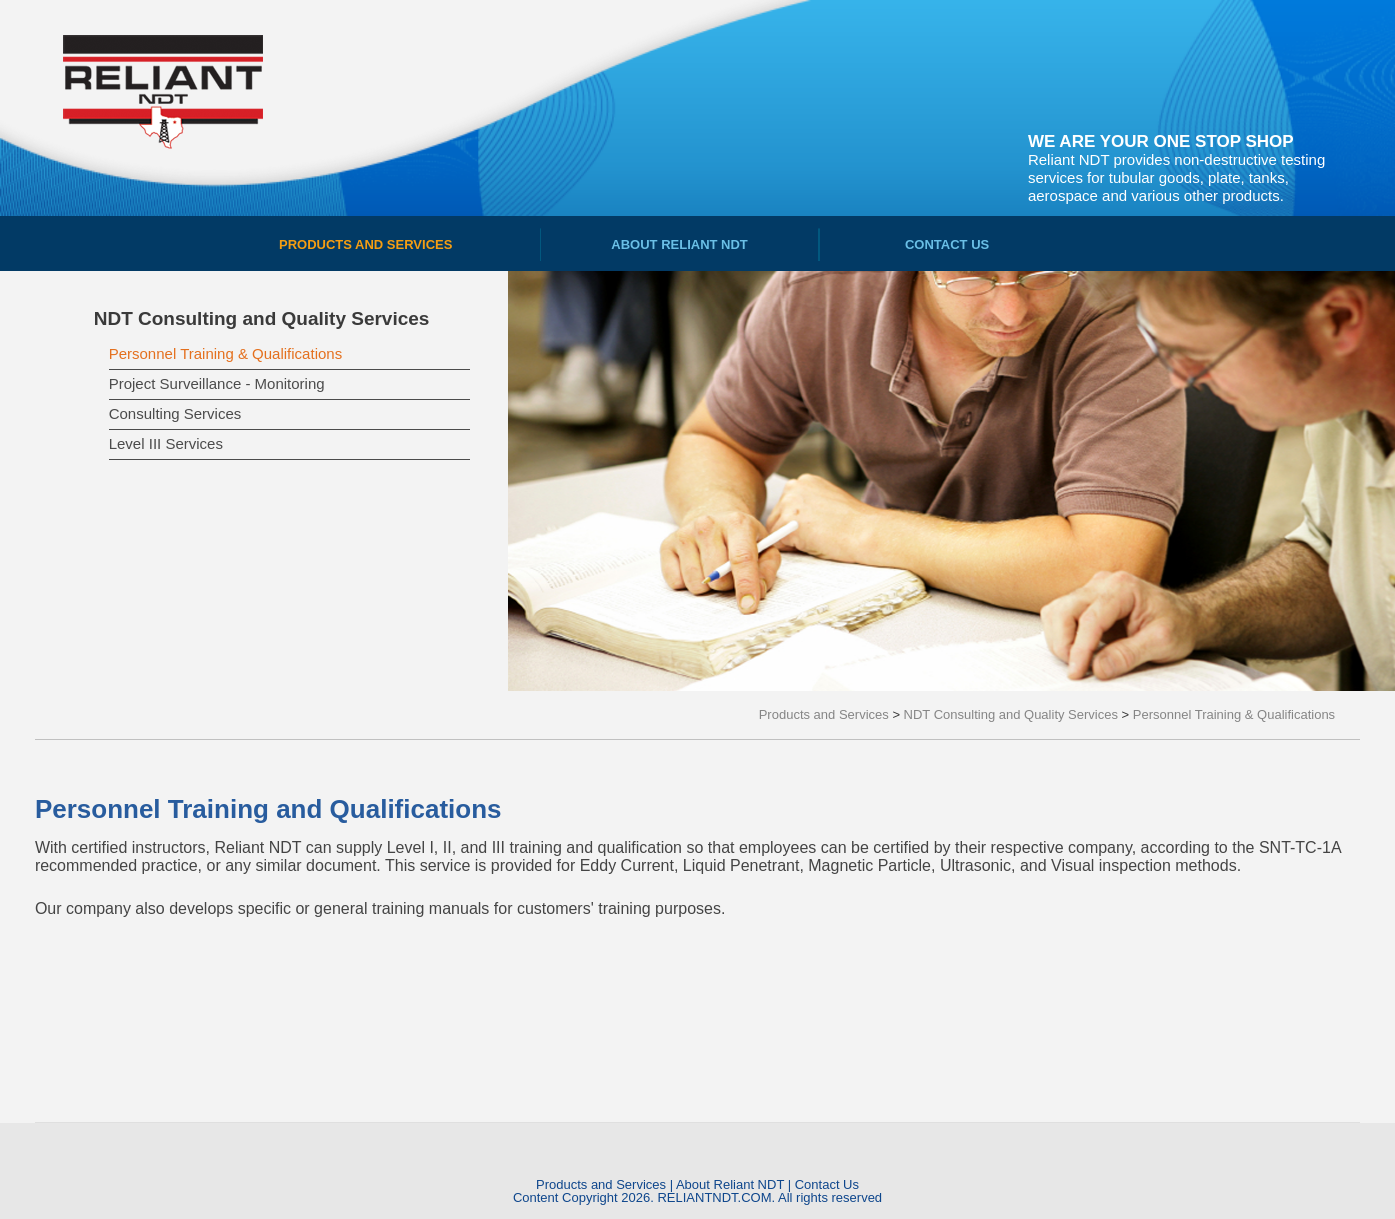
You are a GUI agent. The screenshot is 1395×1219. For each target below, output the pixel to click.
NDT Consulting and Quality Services (262, 318)
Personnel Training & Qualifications (225, 353)
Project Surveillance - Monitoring (217, 383)
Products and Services (601, 1184)
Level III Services (166, 443)
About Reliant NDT (730, 1184)
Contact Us (827, 1184)
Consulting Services (175, 413)
